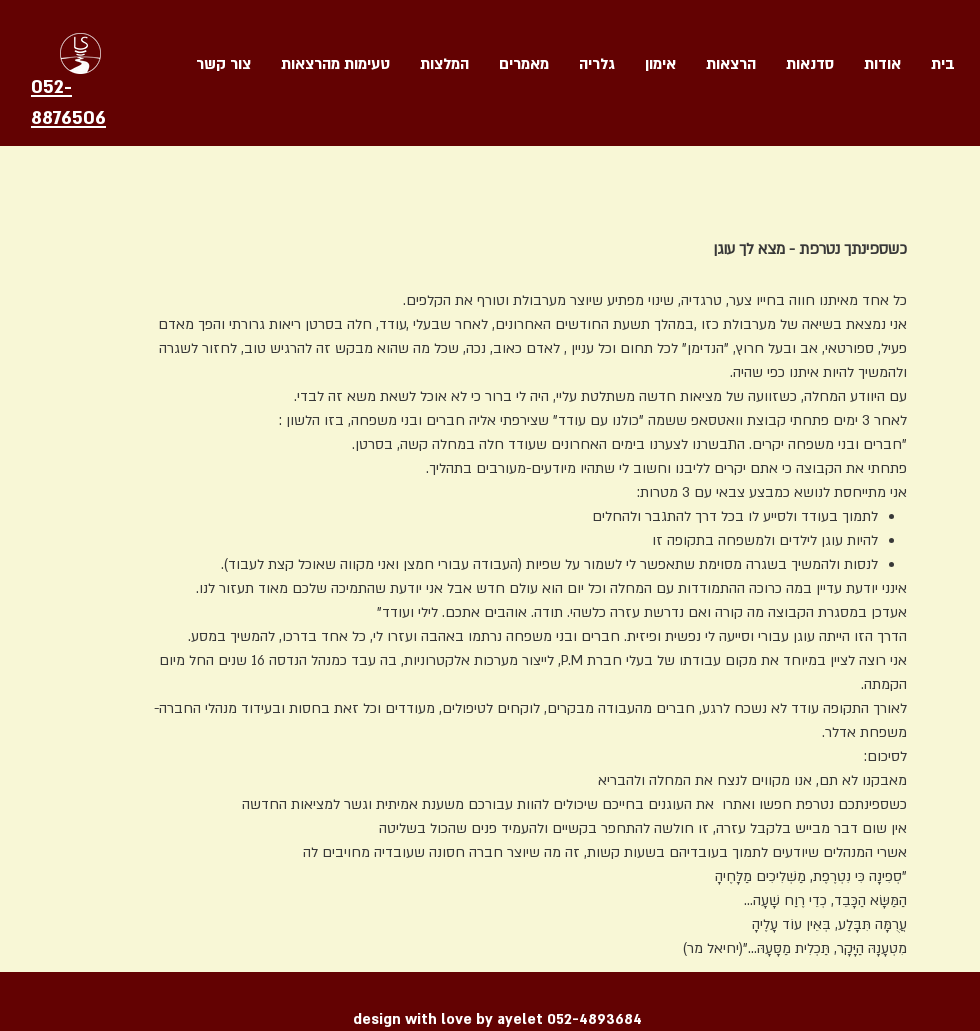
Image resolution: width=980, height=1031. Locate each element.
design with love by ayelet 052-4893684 (497, 1019)
